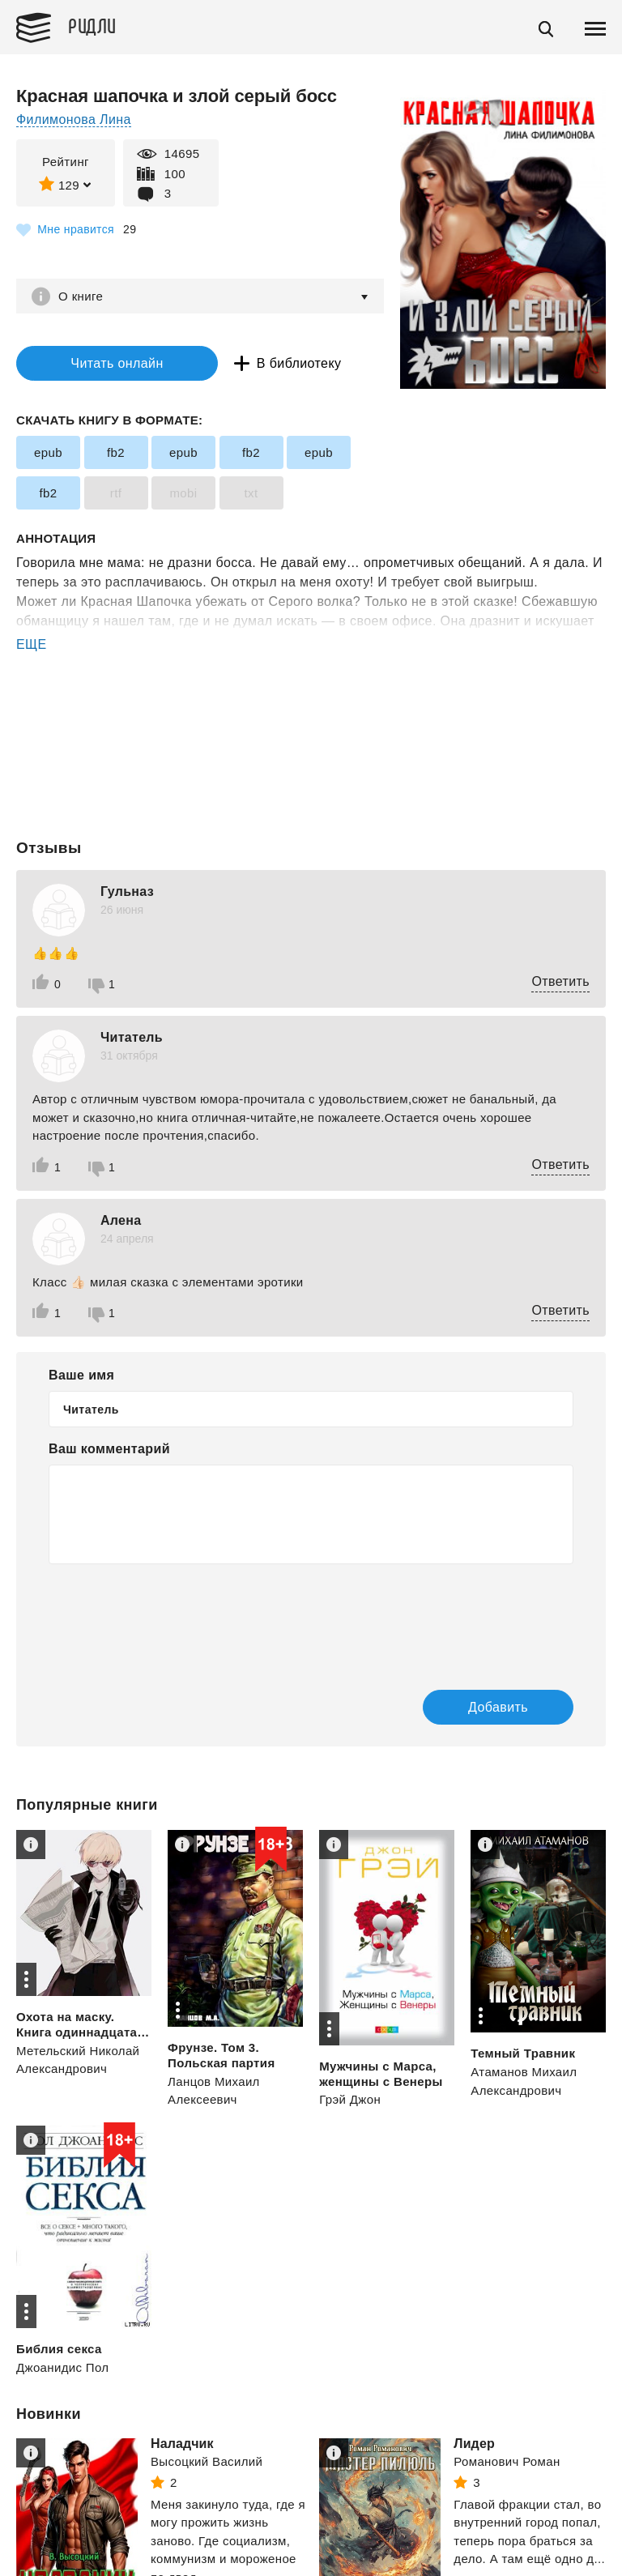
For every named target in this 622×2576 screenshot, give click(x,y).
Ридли (92, 25)
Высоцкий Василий (206, 2461)
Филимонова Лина (73, 119)
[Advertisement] (311, 719)
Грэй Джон (350, 2099)
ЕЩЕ (31, 644)
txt (251, 493)
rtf (116, 493)
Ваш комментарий (109, 1449)
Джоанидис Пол (62, 2367)
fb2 (116, 452)
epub (48, 452)
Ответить (560, 981)
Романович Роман (507, 2461)
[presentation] (172, 1616)
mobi (183, 493)
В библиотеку (299, 363)
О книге (80, 296)
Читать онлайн (116, 363)
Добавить (498, 1707)
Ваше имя (81, 1375)
